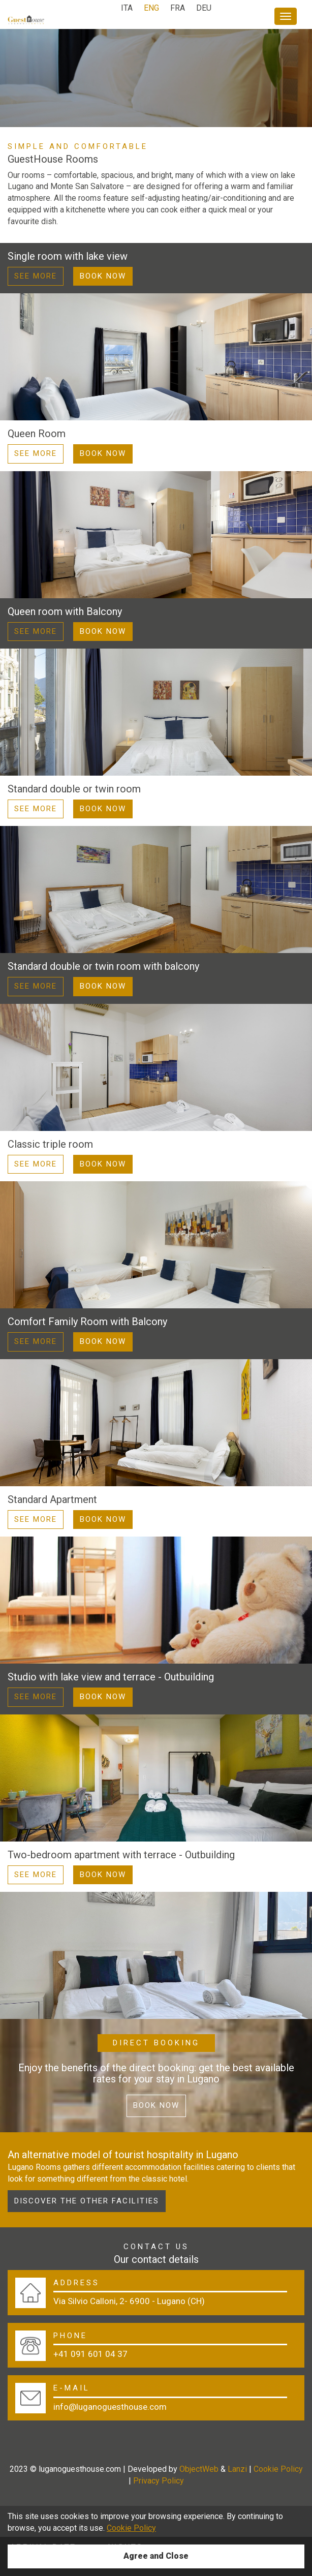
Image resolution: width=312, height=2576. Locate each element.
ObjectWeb (199, 2469)
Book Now (103, 276)
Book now (156, 2105)
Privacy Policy (158, 2481)
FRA (177, 8)
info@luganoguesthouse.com (110, 2407)
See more (35, 276)
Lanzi (237, 2469)
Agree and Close (156, 2556)
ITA (127, 8)
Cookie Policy (278, 2469)
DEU (203, 8)
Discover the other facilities (86, 2200)
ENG (151, 8)
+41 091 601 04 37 (90, 2354)
